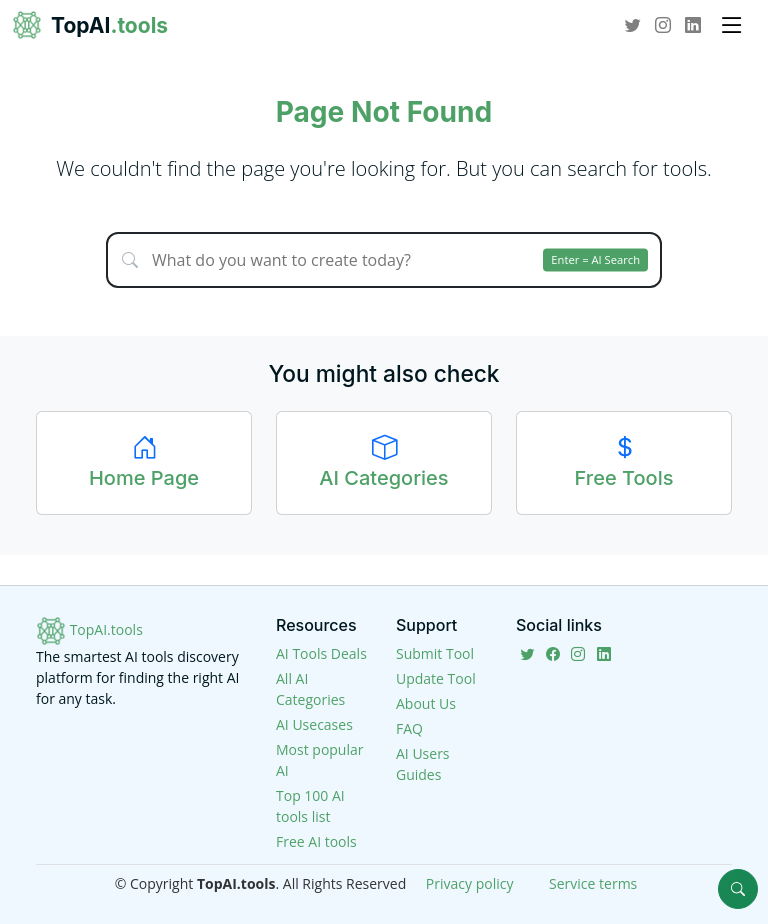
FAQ (409, 728)
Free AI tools (316, 841)
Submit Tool (435, 653)
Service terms (593, 883)
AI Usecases (314, 724)
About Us (426, 703)
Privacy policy (470, 883)
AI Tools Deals (321, 653)
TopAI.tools (89, 629)
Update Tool (436, 678)
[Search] (738, 889)
